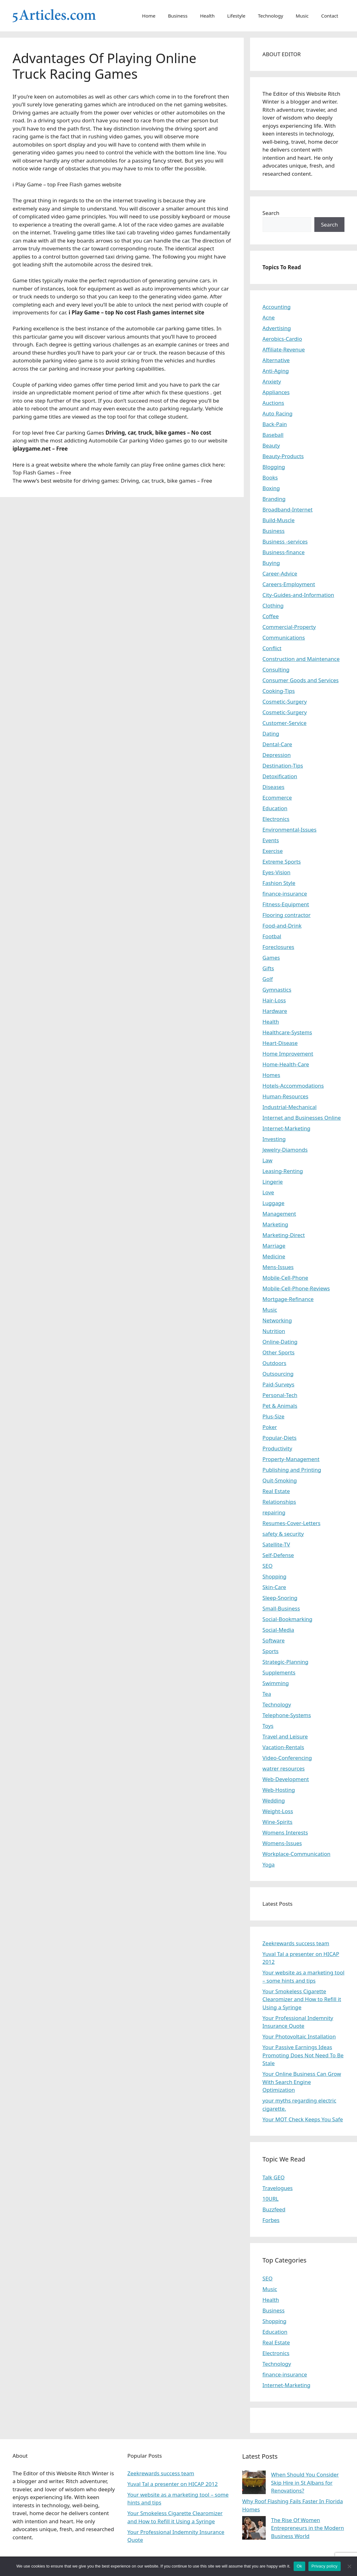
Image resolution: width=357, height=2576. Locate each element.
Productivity (277, 1448)
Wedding (274, 1800)
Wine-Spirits (278, 1821)
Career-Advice (280, 573)
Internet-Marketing (287, 1128)
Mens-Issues (278, 1267)
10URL (271, 2198)
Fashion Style (279, 882)
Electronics (276, 818)
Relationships (279, 1501)
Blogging (274, 466)
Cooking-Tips (279, 690)
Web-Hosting (279, 1789)
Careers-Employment (289, 584)
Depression (277, 754)
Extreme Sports (282, 861)
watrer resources (284, 1768)
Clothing (273, 605)
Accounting (277, 306)
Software (274, 1640)
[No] (349, 2566)
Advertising (277, 328)
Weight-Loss (278, 1811)
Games (271, 957)
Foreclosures (278, 947)
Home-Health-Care (286, 1064)
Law (268, 1160)
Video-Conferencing (287, 1757)
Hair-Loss (274, 1000)
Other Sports (279, 1352)
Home (149, 16)
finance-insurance (285, 893)
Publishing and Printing (292, 1469)
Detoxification (280, 776)
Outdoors (274, 1363)
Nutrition (274, 1331)
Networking (277, 1320)
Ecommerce (277, 797)
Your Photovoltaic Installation (299, 2036)
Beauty (271, 445)
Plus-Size (274, 1416)
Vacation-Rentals (283, 1747)
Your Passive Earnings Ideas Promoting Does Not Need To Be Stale (303, 2055)
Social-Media (278, 1629)
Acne (269, 317)
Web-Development (286, 1779)
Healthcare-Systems (287, 1032)
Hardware (275, 1011)
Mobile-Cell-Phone (285, 1277)
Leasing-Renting (283, 1171)
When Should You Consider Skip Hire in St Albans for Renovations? (305, 2482)
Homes (271, 1075)
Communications (284, 637)
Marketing (275, 1224)
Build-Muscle (279, 520)
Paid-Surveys (279, 1384)
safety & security (283, 1533)
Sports (271, 1651)
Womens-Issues (282, 1843)
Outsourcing (278, 1373)
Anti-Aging (276, 370)
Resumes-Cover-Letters (292, 1523)
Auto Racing (278, 413)
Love (268, 1192)
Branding (274, 498)
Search (271, 213)
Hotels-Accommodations (293, 1085)
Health (207, 16)
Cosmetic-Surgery (285, 701)
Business (178, 16)
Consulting (276, 669)
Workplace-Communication (297, 1853)
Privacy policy (325, 2566)
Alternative (276, 360)
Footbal (272, 936)
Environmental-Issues (290, 829)
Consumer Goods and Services (301, 680)
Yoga (269, 1864)
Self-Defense (278, 1555)
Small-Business (281, 1608)
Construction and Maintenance (301, 658)
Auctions (273, 402)
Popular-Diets (280, 1437)
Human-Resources (285, 1096)
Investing (274, 1139)
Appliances (276, 392)
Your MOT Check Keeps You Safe (303, 2119)
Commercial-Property (289, 626)
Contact (329, 16)
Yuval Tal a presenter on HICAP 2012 (172, 2484)
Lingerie (273, 1181)
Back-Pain (275, 424)
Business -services (285, 541)
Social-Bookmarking (287, 1619)
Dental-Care (277, 744)
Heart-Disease (280, 1043)
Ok (299, 2566)
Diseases (274, 786)
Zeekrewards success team (296, 1943)
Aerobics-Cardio (282, 338)
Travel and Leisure (285, 1736)
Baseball (273, 434)
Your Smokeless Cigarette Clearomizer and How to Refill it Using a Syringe (302, 1999)
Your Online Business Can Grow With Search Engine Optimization (302, 2081)
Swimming (276, 1683)
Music (302, 16)
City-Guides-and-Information (298, 594)
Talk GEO (274, 2177)
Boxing (271, 488)
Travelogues (278, 2188)
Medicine (274, 1256)
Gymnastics (277, 989)
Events (271, 840)
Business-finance (284, 552)
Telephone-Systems (287, 1715)
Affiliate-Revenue (284, 349)
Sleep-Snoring (280, 1597)
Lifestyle (236, 16)
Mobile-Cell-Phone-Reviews (296, 1288)
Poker (270, 1427)
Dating (271, 733)
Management (279, 1213)
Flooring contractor (287, 914)
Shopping (274, 1576)
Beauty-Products (283, 456)
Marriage (274, 1245)
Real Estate (276, 1491)
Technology (270, 16)
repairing (274, 1512)
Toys (268, 1725)
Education (275, 808)
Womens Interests (285, 1832)
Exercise (273, 850)
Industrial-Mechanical (290, 1107)
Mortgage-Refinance (288, 1299)
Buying (271, 562)
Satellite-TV (276, 1544)
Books (270, 477)
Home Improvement (288, 1053)
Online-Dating (280, 1341)
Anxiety (272, 381)
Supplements (279, 1672)
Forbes (271, 2220)
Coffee (271, 616)
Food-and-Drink (282, 925)
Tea (267, 1693)
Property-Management (291, 1459)
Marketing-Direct (284, 1235)
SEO (268, 1565)
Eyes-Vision (276, 872)
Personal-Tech (280, 1395)
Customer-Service (285, 722)
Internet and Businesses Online (302, 1117)
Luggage (274, 1203)
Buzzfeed (274, 2209)
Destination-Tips (283, 765)
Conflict (272, 648)
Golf (268, 979)
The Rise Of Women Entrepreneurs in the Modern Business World (307, 2528)
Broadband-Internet (288, 509)
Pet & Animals (280, 1405)
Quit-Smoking (280, 1480)
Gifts (268, 968)
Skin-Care (274, 1587)
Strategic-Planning (285, 1661)
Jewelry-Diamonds (285, 1149)
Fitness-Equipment (286, 904)
